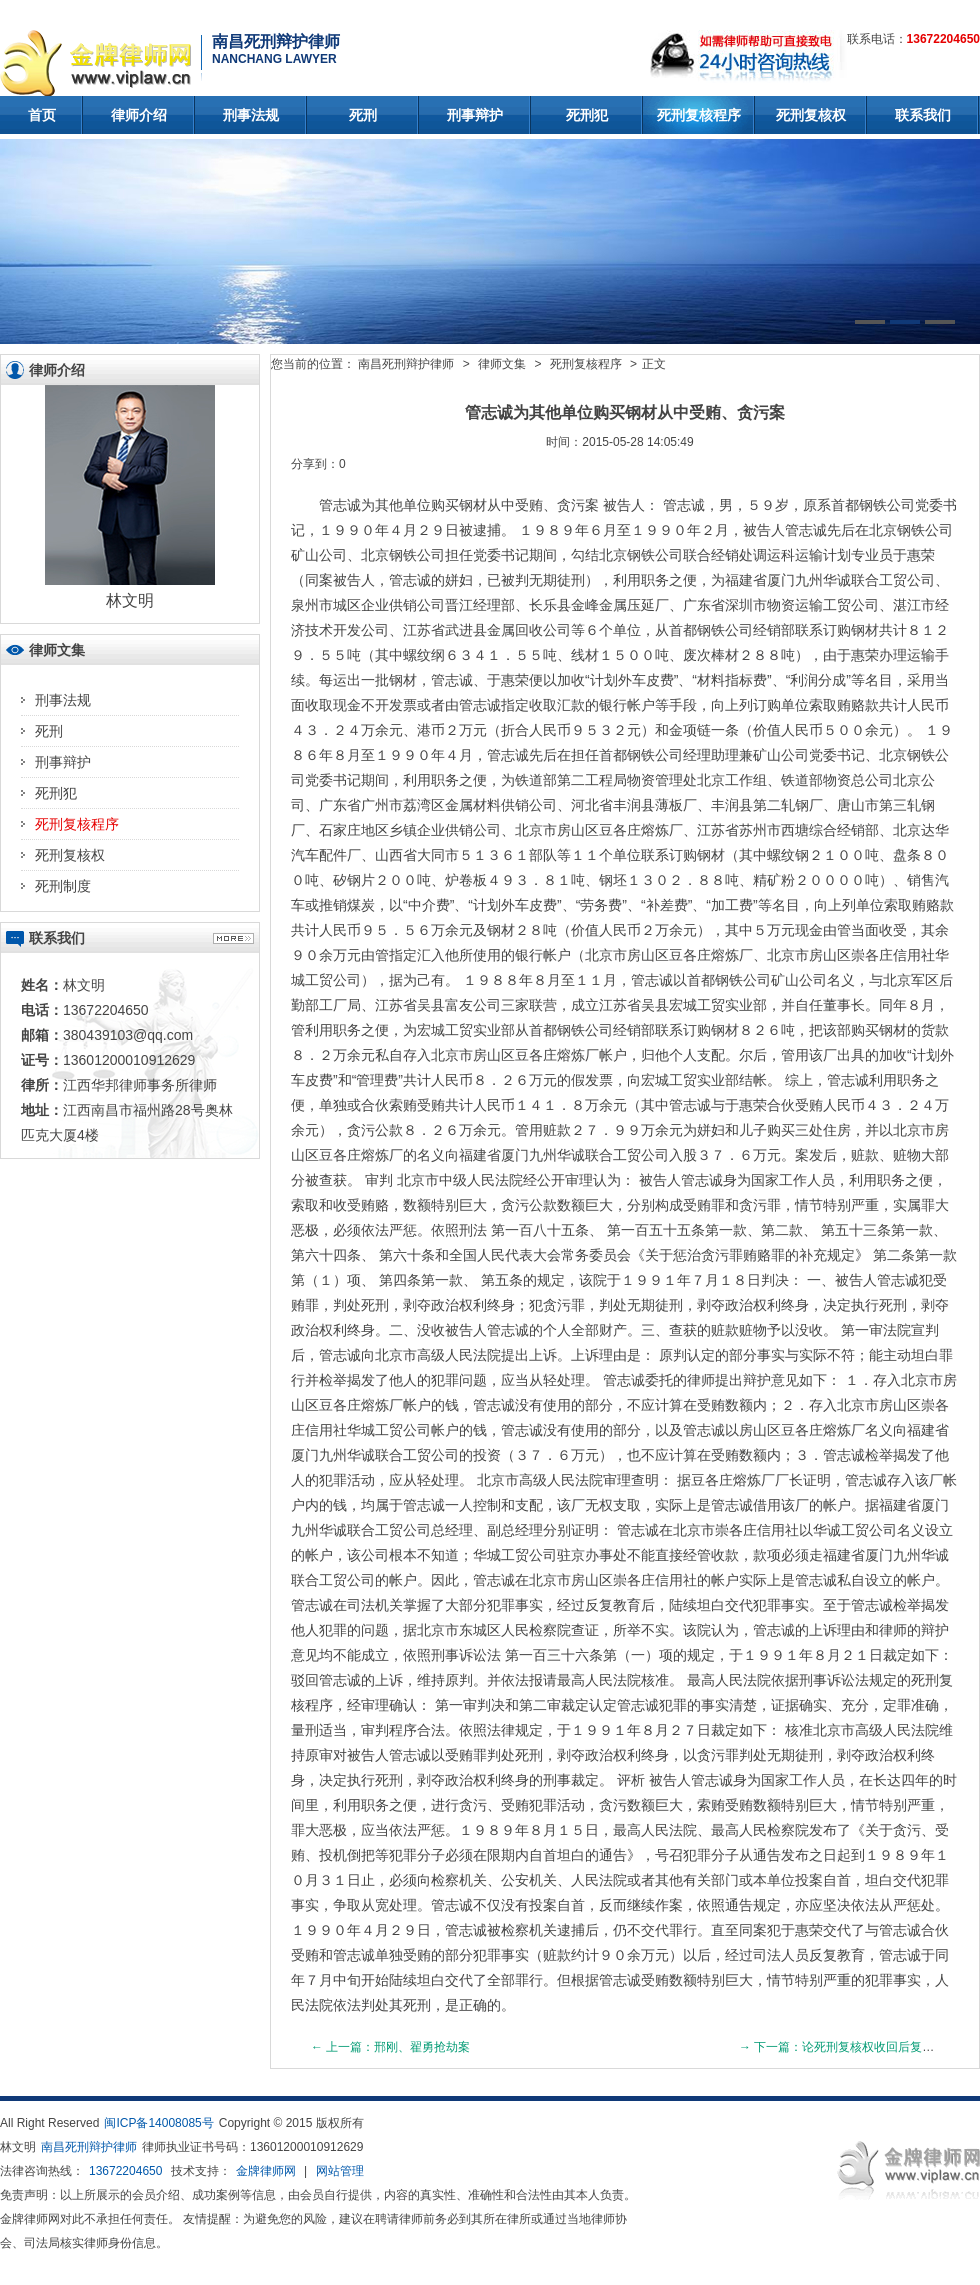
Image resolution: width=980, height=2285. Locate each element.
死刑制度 (63, 886)
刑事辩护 (475, 115)
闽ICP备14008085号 (158, 2123)
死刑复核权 (811, 115)
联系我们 (923, 115)
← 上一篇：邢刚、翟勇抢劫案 (390, 2047)
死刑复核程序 (699, 115)
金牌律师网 (266, 2171)
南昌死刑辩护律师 (406, 364)
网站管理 (340, 2171)
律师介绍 (139, 115)
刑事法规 (251, 115)
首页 (42, 115)
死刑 (363, 115)
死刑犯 (587, 115)
